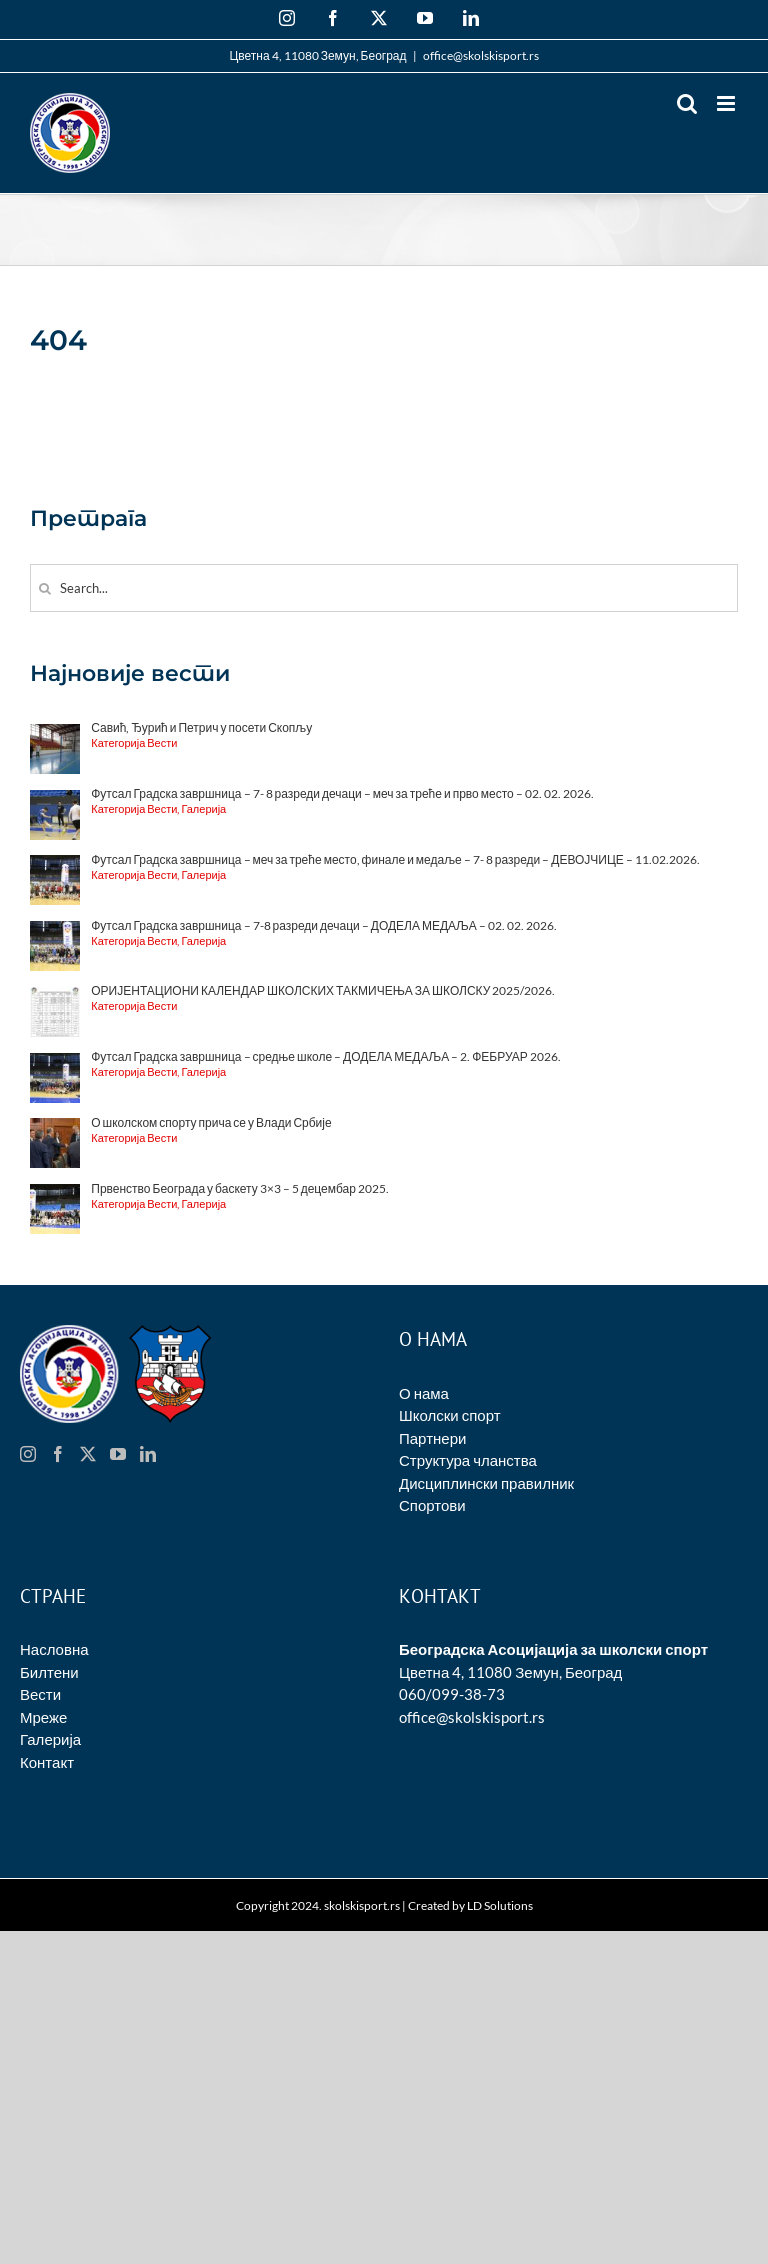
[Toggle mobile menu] (727, 103)
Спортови (432, 1505)
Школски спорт (450, 1415)
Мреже (43, 1717)
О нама (424, 1393)
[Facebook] (58, 1454)
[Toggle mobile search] (687, 103)
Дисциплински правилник (486, 1483)
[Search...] (384, 588)
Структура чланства (468, 1460)
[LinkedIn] (148, 1454)
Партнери (432, 1438)
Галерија (50, 1739)
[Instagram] (28, 1454)
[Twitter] (88, 1454)
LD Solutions (500, 1905)
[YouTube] (118, 1454)
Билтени (49, 1672)
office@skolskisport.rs (481, 55)
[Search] (44, 588)
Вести (40, 1694)
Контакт (47, 1762)
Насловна (54, 1649)
